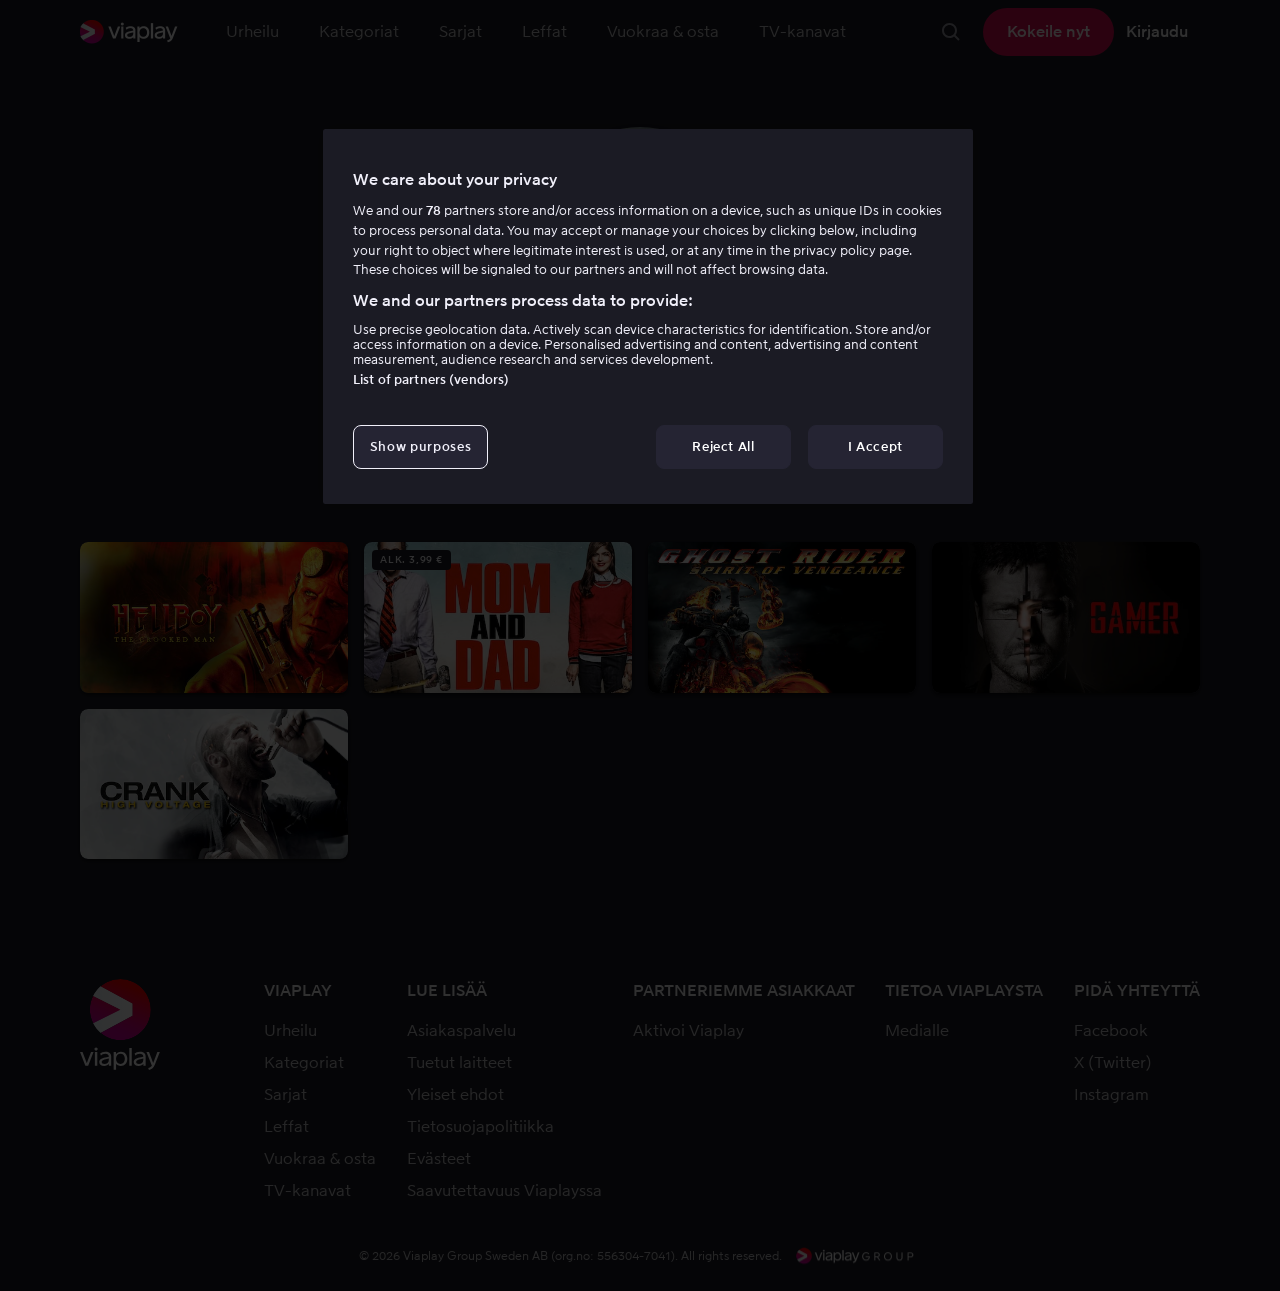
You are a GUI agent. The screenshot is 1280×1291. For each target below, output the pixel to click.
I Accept (875, 446)
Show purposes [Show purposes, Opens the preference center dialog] (420, 446)
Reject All (723, 446)
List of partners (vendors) (431, 379)
